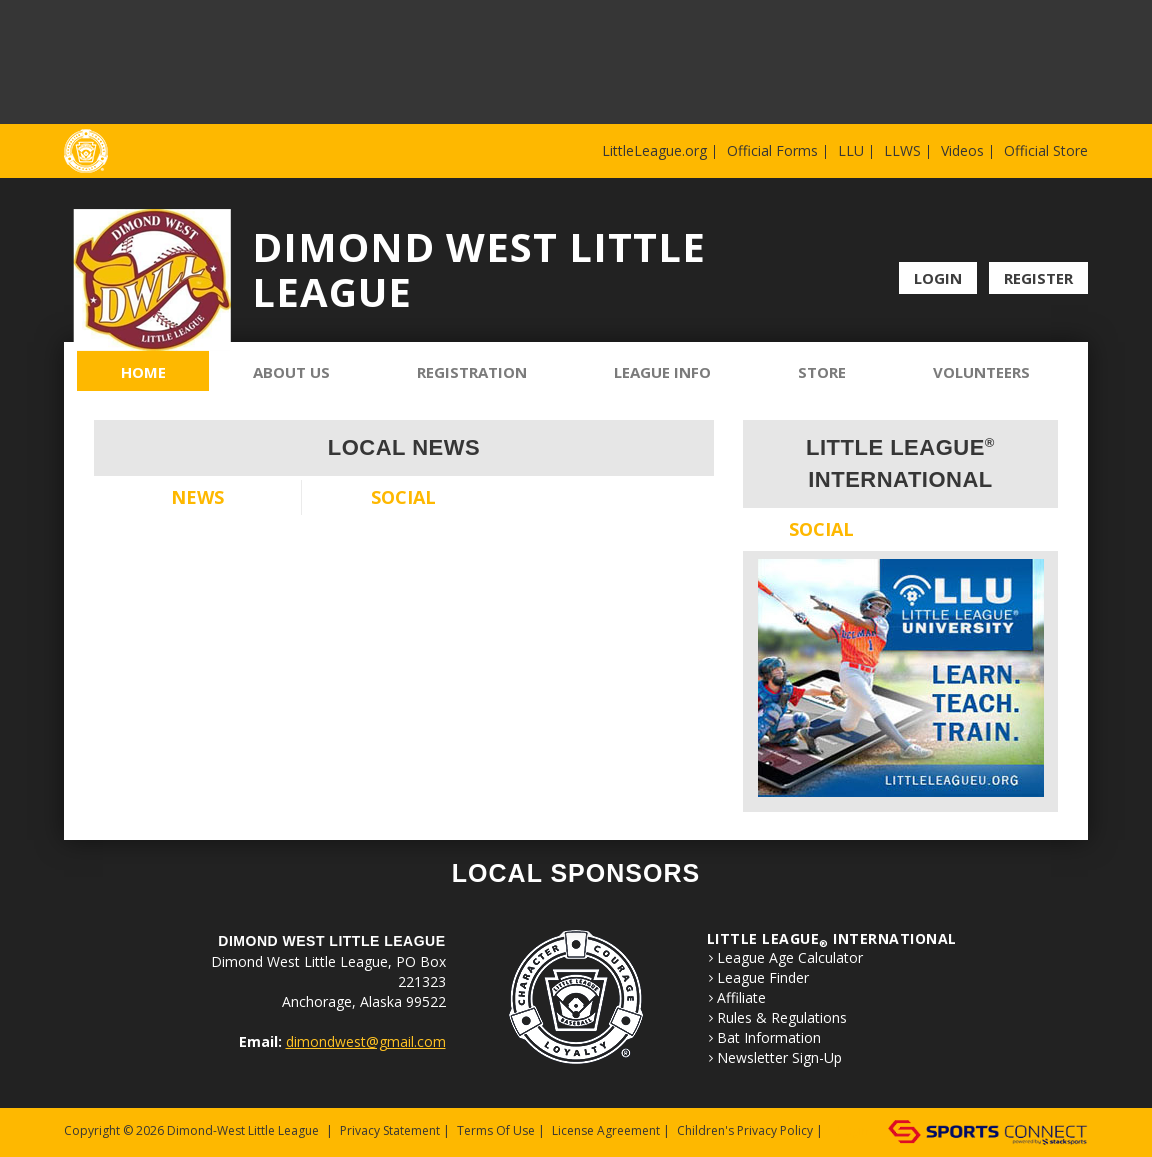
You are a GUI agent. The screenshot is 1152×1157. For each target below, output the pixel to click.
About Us (291, 372)
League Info (662, 372)
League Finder (763, 978)
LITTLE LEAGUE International (832, 938)
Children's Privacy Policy (745, 1130)
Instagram (1076, 230)
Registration (472, 372)
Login (938, 278)
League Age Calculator (790, 958)
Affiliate (741, 998)
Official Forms (772, 150)
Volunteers (981, 372)
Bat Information (769, 1038)
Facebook (1048, 230)
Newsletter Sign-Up (779, 1058)
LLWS (902, 150)
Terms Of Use (496, 1130)
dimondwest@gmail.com (366, 1041)
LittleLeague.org (654, 150)
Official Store (1046, 150)
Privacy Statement (390, 1130)
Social (403, 497)
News (197, 497)
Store (822, 372)
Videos (962, 150)
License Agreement (606, 1130)
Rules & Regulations (782, 1018)
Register (1038, 278)
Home (143, 372)
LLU (851, 150)
